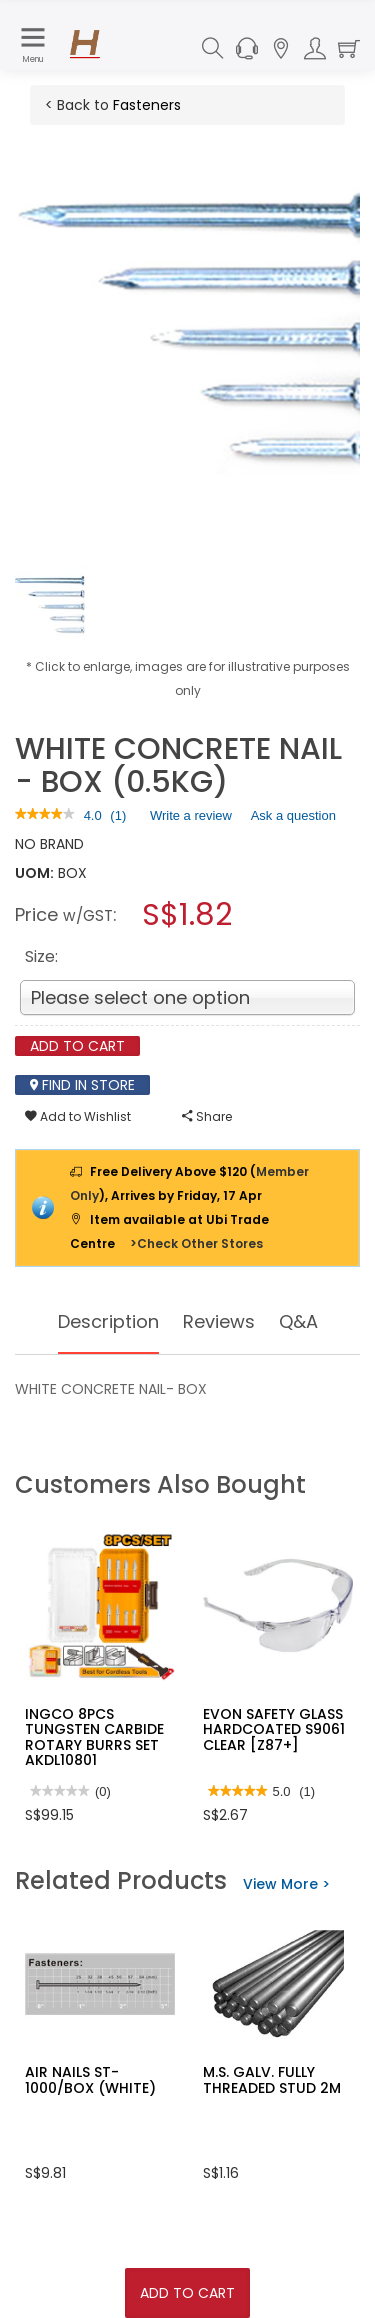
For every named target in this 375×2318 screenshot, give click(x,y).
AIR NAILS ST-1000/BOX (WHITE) (90, 2079)
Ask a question (293, 815)
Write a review (191, 819)
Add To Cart (187, 2293)
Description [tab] (108, 1321)
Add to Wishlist (78, 1116)
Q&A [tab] (298, 1321)
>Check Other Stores (196, 1243)
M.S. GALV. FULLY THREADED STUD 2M (272, 2079)
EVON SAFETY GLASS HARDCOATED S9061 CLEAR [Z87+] (274, 1729)
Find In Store (82, 1085)
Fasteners (147, 105)
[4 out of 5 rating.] (93, 816)
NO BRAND (49, 844)
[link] (45, 815)
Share (207, 1116)
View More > (286, 1884)
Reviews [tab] (219, 1321)
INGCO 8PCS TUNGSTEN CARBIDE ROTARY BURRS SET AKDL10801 (94, 1737)
